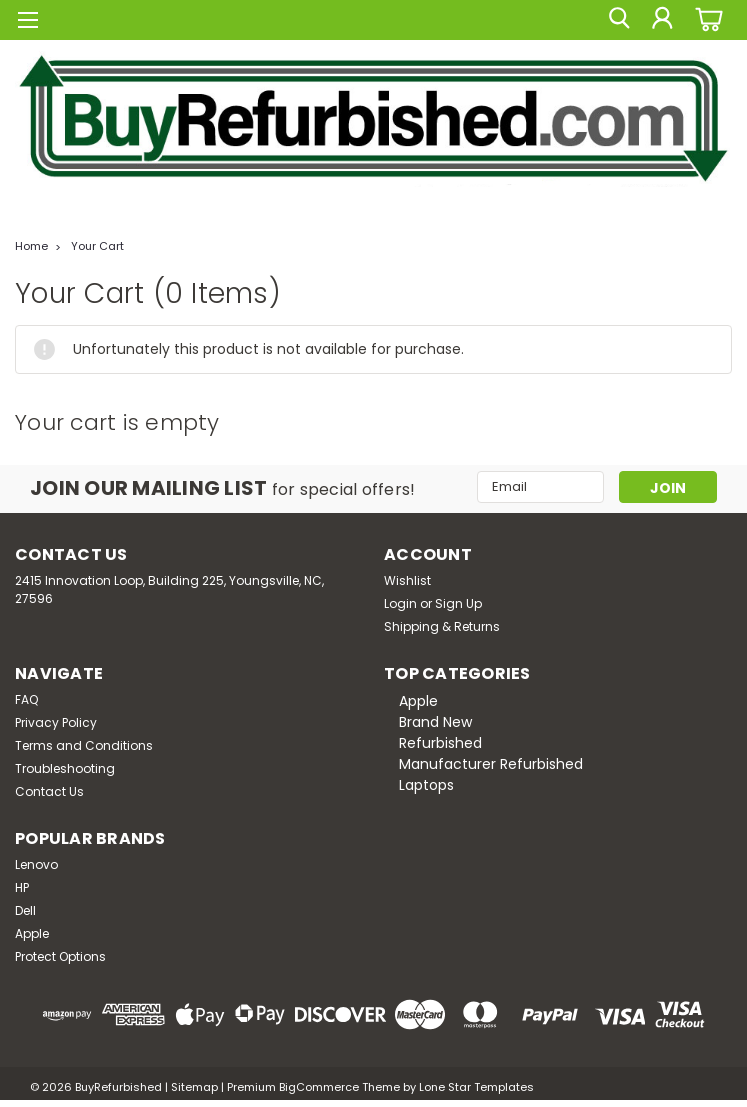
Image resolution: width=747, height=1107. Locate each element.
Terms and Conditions (84, 745)
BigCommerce (319, 1087)
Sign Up (458, 603)
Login (400, 603)
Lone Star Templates (476, 1087)
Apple (418, 701)
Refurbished (440, 743)
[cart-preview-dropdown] (706, 19)
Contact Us (49, 791)
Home (31, 246)
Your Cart (97, 246)
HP (22, 887)
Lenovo (36, 864)
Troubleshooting (65, 768)
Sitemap (194, 1087)
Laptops (426, 785)
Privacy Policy (56, 722)
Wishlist (407, 580)
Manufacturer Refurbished (491, 764)
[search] (617, 20)
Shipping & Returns (442, 626)
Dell (25, 910)
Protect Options (60, 956)
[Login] (662, 20)
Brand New (435, 722)
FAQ (26, 699)
